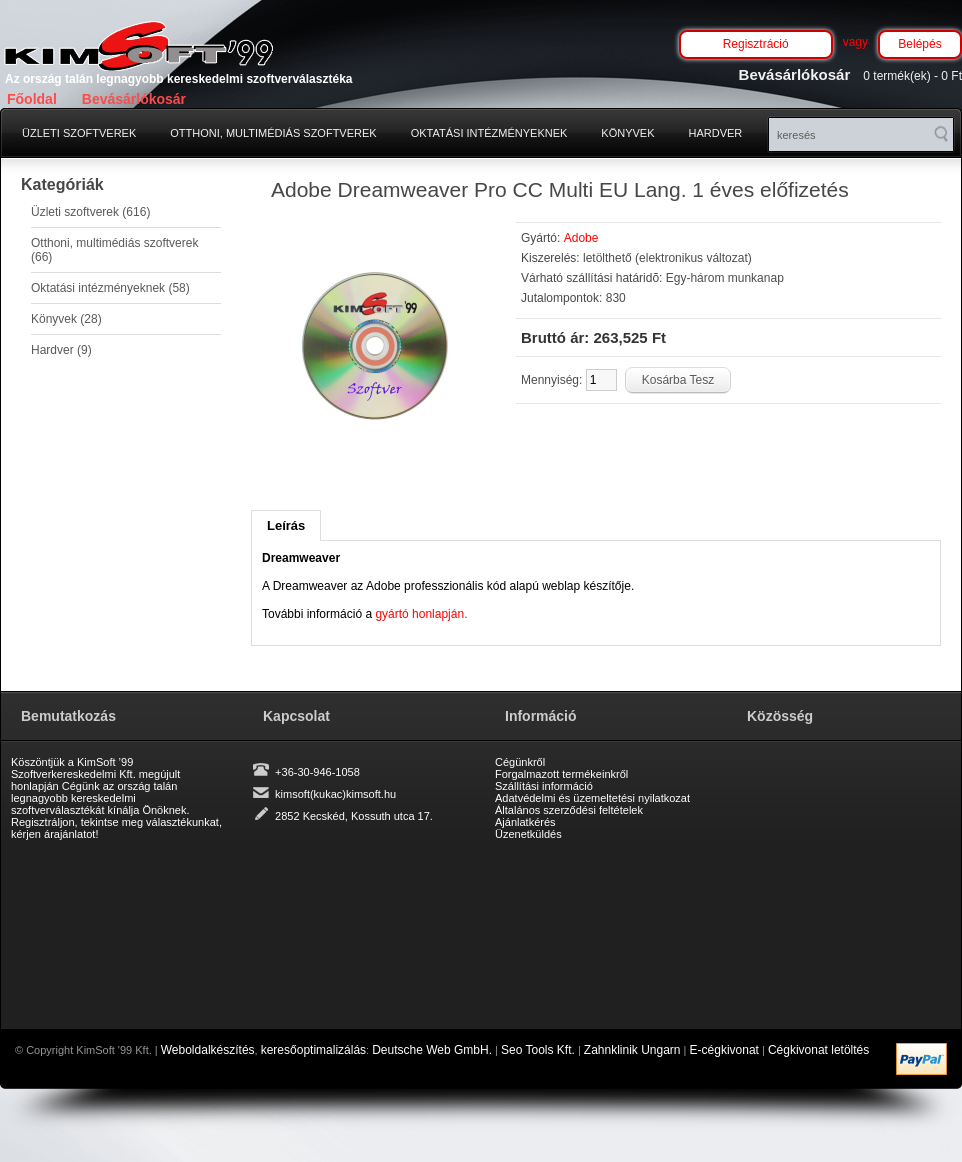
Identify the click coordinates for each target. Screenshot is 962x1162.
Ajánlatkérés (525, 822)
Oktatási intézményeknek (489, 133)
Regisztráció (756, 44)
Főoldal (32, 99)
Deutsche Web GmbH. (432, 1050)
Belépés (919, 44)
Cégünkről (520, 762)
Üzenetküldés (528, 834)
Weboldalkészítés (208, 1050)
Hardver (716, 133)
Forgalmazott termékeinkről (561, 774)
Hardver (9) (61, 350)
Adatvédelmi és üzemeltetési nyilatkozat (592, 798)
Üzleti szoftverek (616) (90, 212)
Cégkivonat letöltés (818, 1050)
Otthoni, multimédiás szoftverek (273, 133)
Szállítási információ (544, 786)
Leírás (286, 525)
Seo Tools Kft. (538, 1050)
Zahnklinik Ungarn (632, 1050)
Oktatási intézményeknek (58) (110, 288)
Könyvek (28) (66, 319)
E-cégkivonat (724, 1050)
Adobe (581, 238)
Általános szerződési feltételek (569, 810)
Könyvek (627, 133)
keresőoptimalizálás (313, 1050)
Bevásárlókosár (134, 99)
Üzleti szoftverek (79, 133)
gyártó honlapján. (421, 614)
